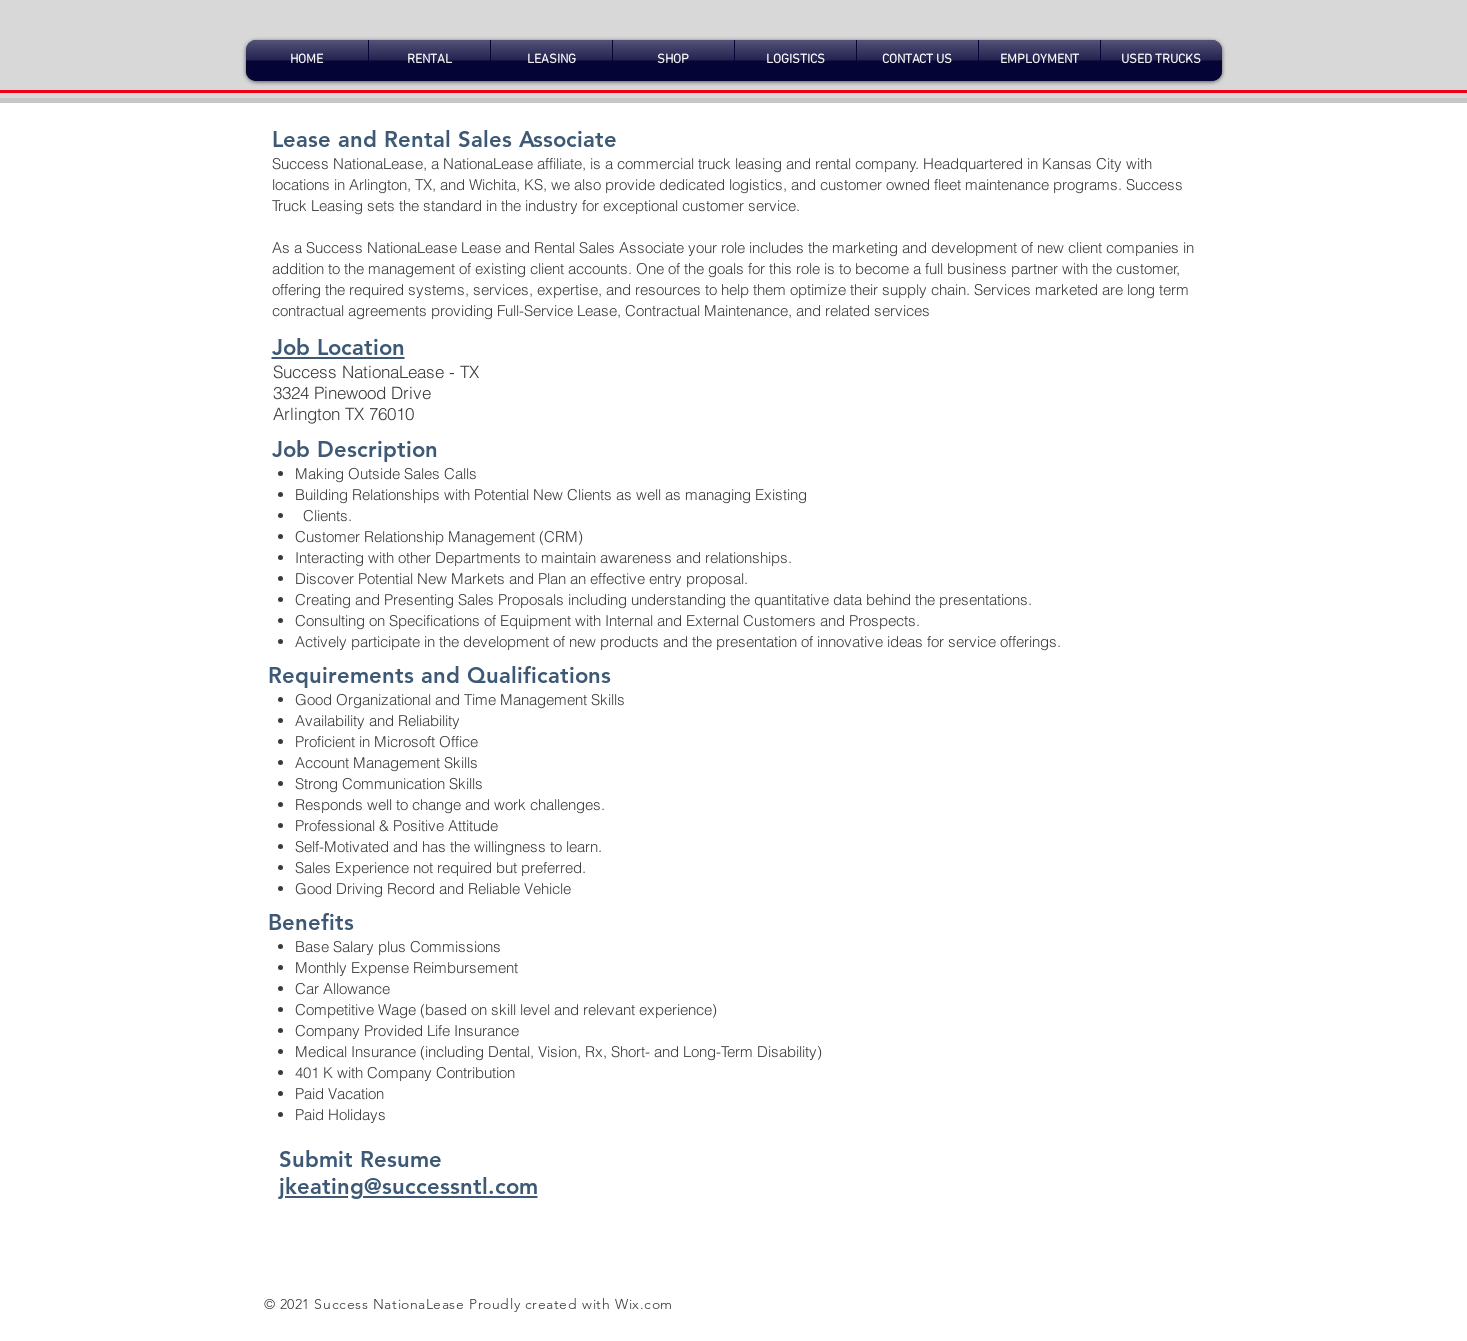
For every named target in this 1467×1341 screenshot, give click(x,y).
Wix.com (644, 1304)
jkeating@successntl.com (408, 1186)
